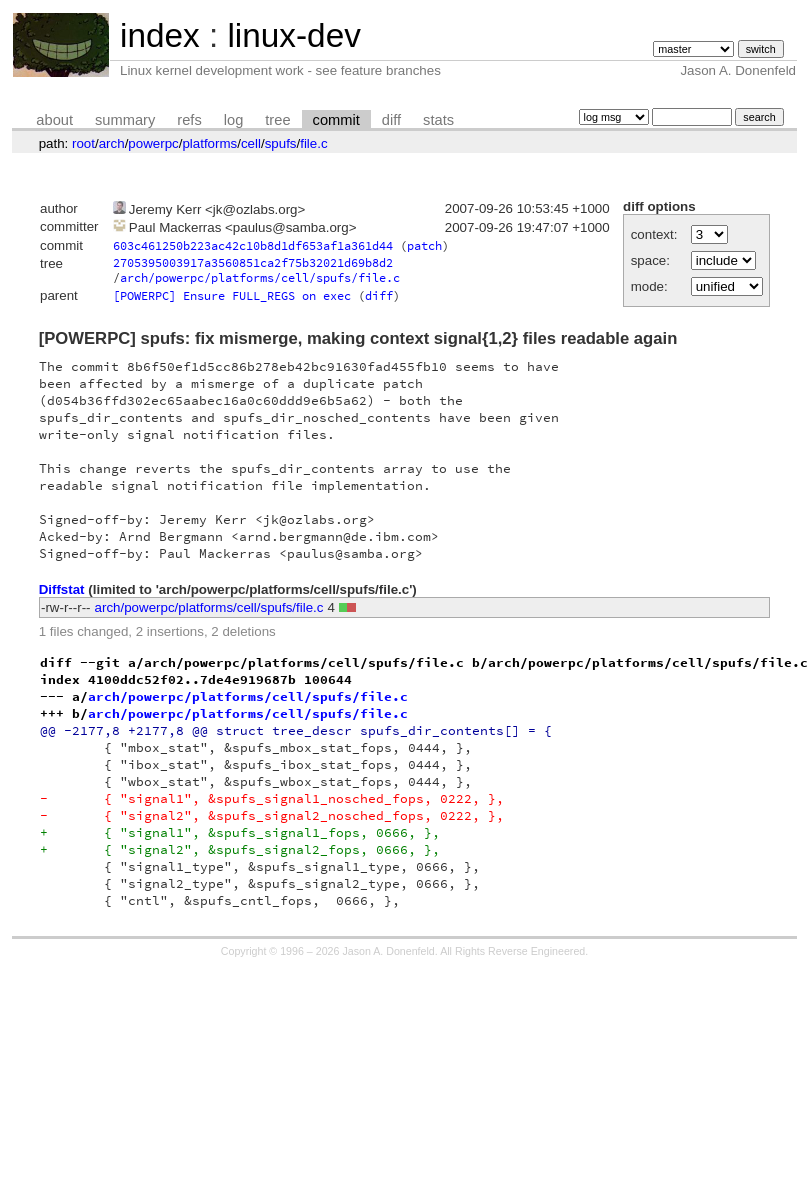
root (83, 143)
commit (336, 120)
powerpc (153, 143)
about (54, 120)
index (160, 35)
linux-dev (293, 35)
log (234, 120)
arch (112, 143)
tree (277, 120)
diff (391, 120)
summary (125, 120)
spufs (281, 143)
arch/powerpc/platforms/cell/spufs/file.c (260, 277)
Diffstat (62, 589)
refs (189, 120)
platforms (209, 143)
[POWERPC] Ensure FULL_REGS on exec (232, 295)
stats (438, 120)
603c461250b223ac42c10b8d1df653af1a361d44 (253, 245)
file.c (313, 143)
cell (251, 143)
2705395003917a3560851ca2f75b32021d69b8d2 (253, 262)
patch (424, 245)
